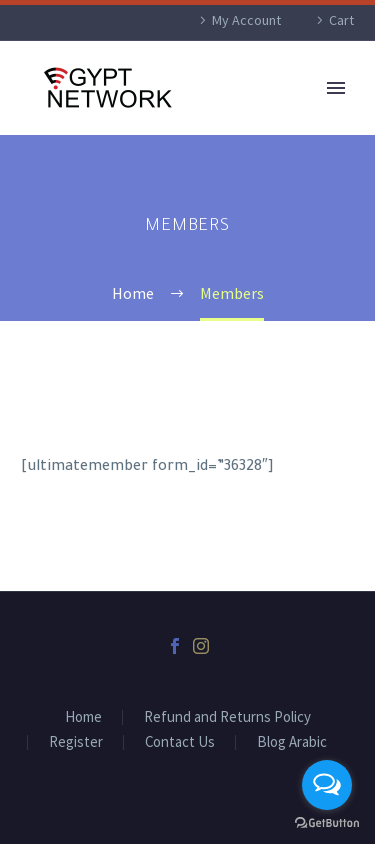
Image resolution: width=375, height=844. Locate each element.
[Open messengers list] (327, 785)
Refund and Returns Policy (227, 717)
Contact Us (180, 742)
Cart (341, 20)
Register (76, 742)
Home (83, 717)
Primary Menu (336, 88)
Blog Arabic (292, 742)
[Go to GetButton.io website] (327, 823)
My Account (246, 20)
